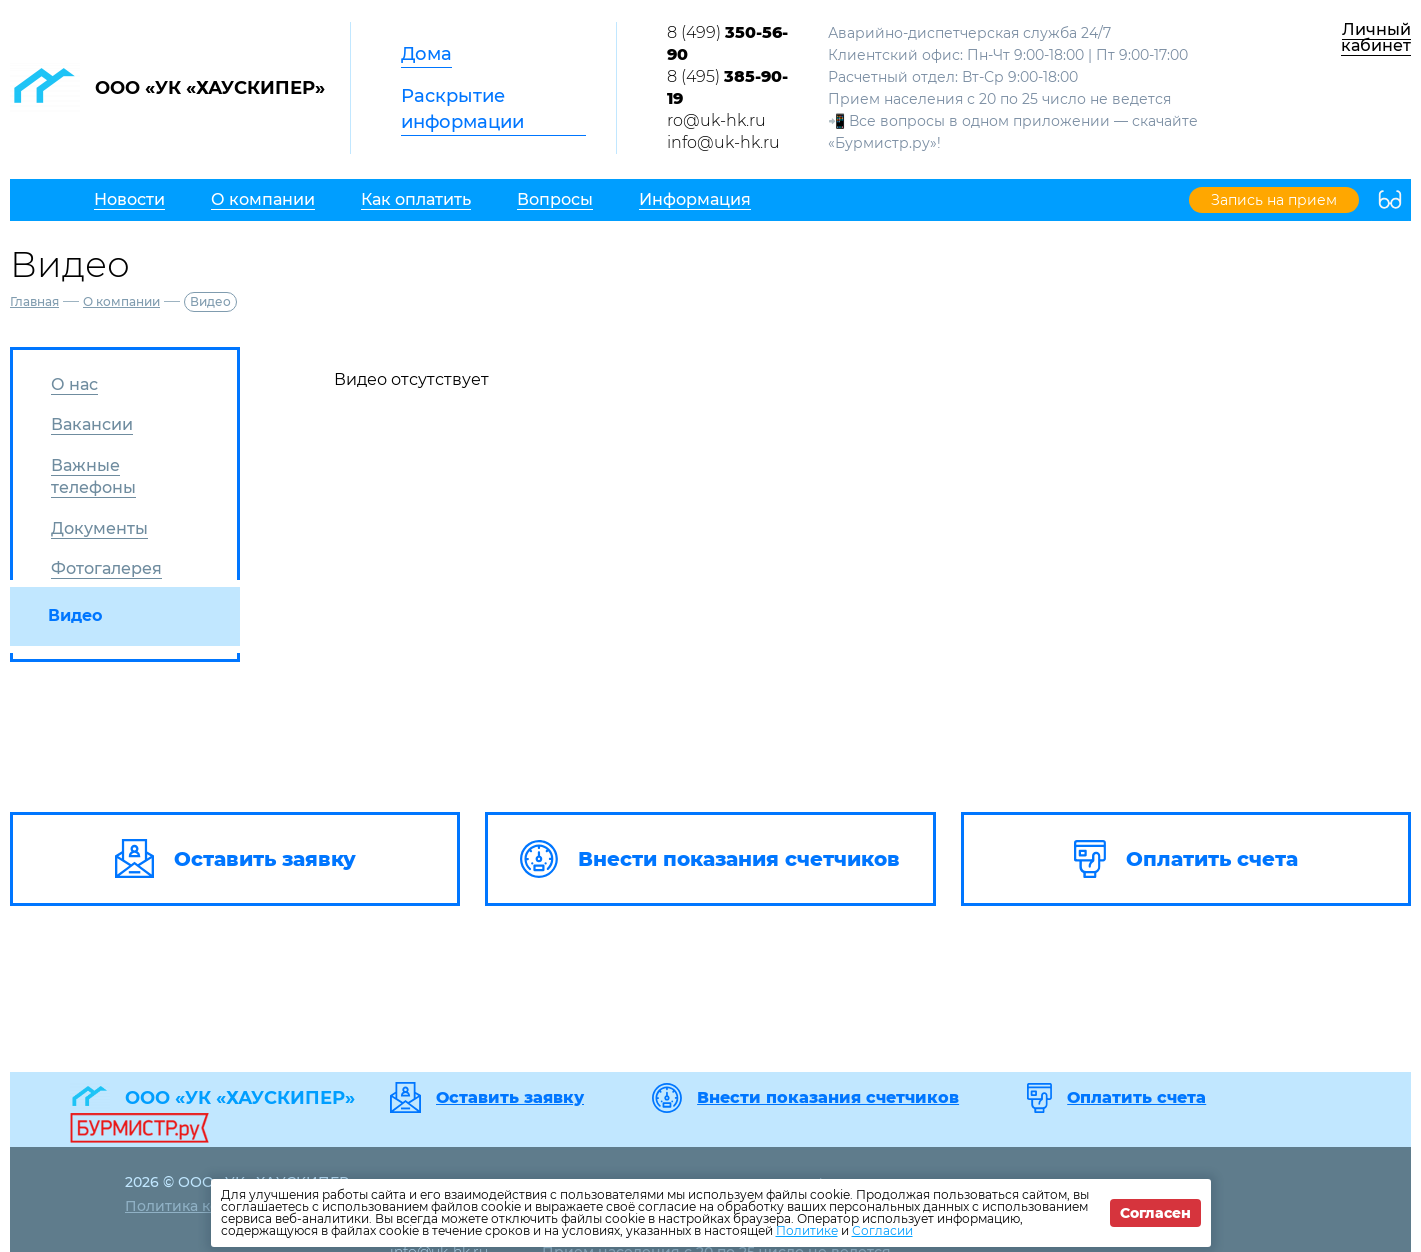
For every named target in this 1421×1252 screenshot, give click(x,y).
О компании (121, 301)
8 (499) (727, 43)
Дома (426, 54)
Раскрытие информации (462, 109)
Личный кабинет (1376, 37)
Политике (807, 1230)
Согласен (1155, 1213)
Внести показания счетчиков (828, 1098)
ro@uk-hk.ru (716, 120)
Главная (34, 301)
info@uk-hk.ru (723, 142)
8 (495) (727, 87)
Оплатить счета (1136, 1098)
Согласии (882, 1230)
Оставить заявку (510, 1098)
